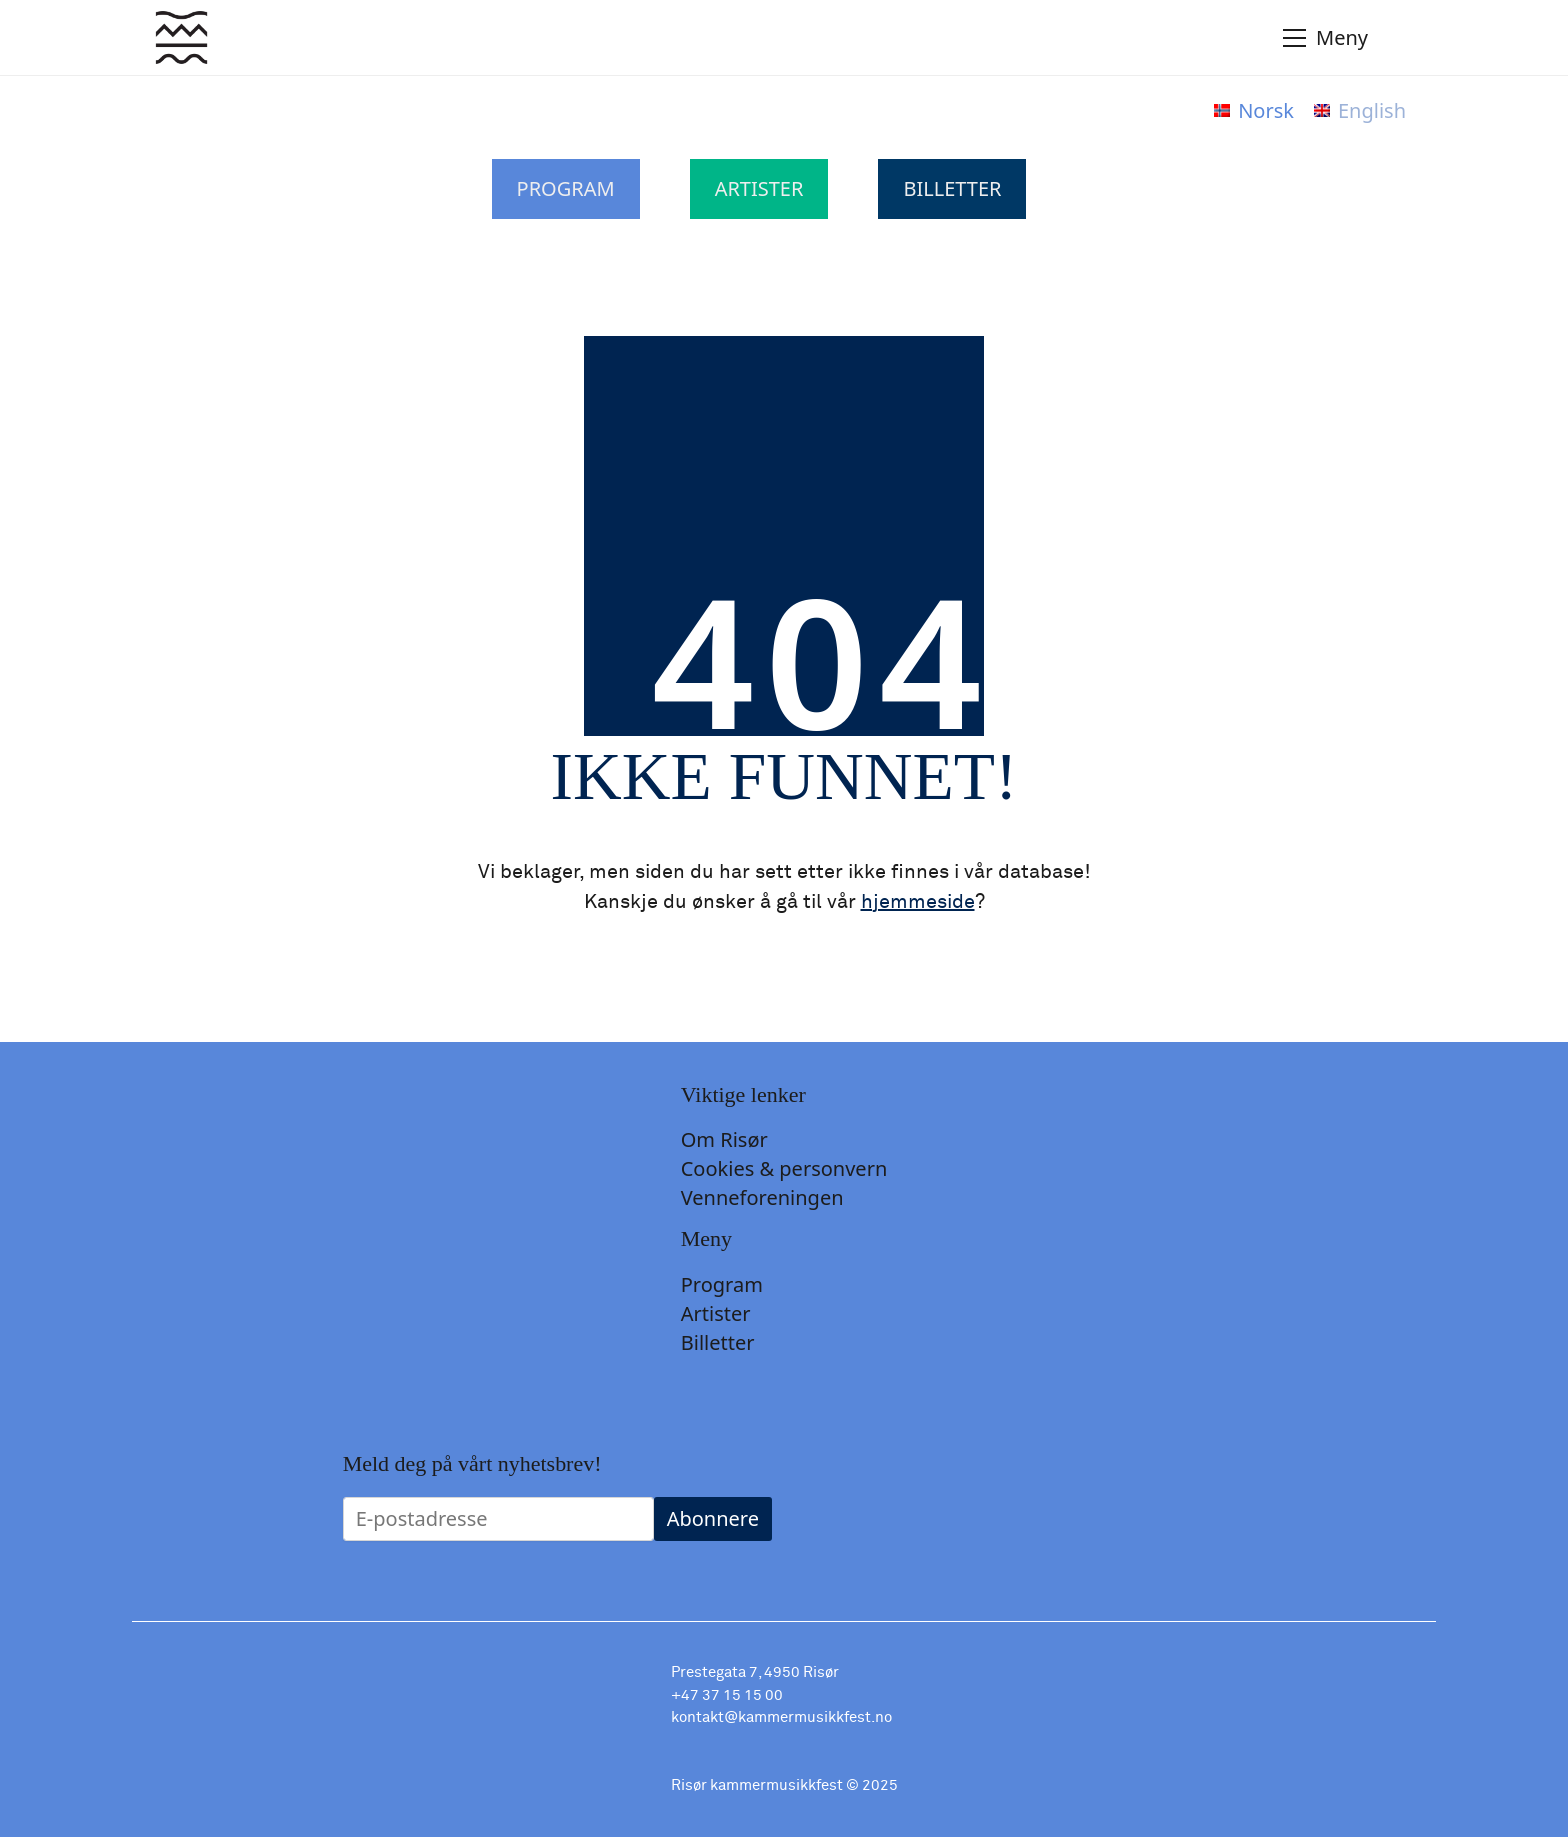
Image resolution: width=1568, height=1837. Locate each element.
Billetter (952, 188)
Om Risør (724, 1140)
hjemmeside (918, 902)
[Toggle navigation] (1350, 38)
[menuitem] (1254, 110)
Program (566, 188)
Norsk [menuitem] (1266, 110)
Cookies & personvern (784, 1169)
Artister (759, 188)
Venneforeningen (762, 1198)
